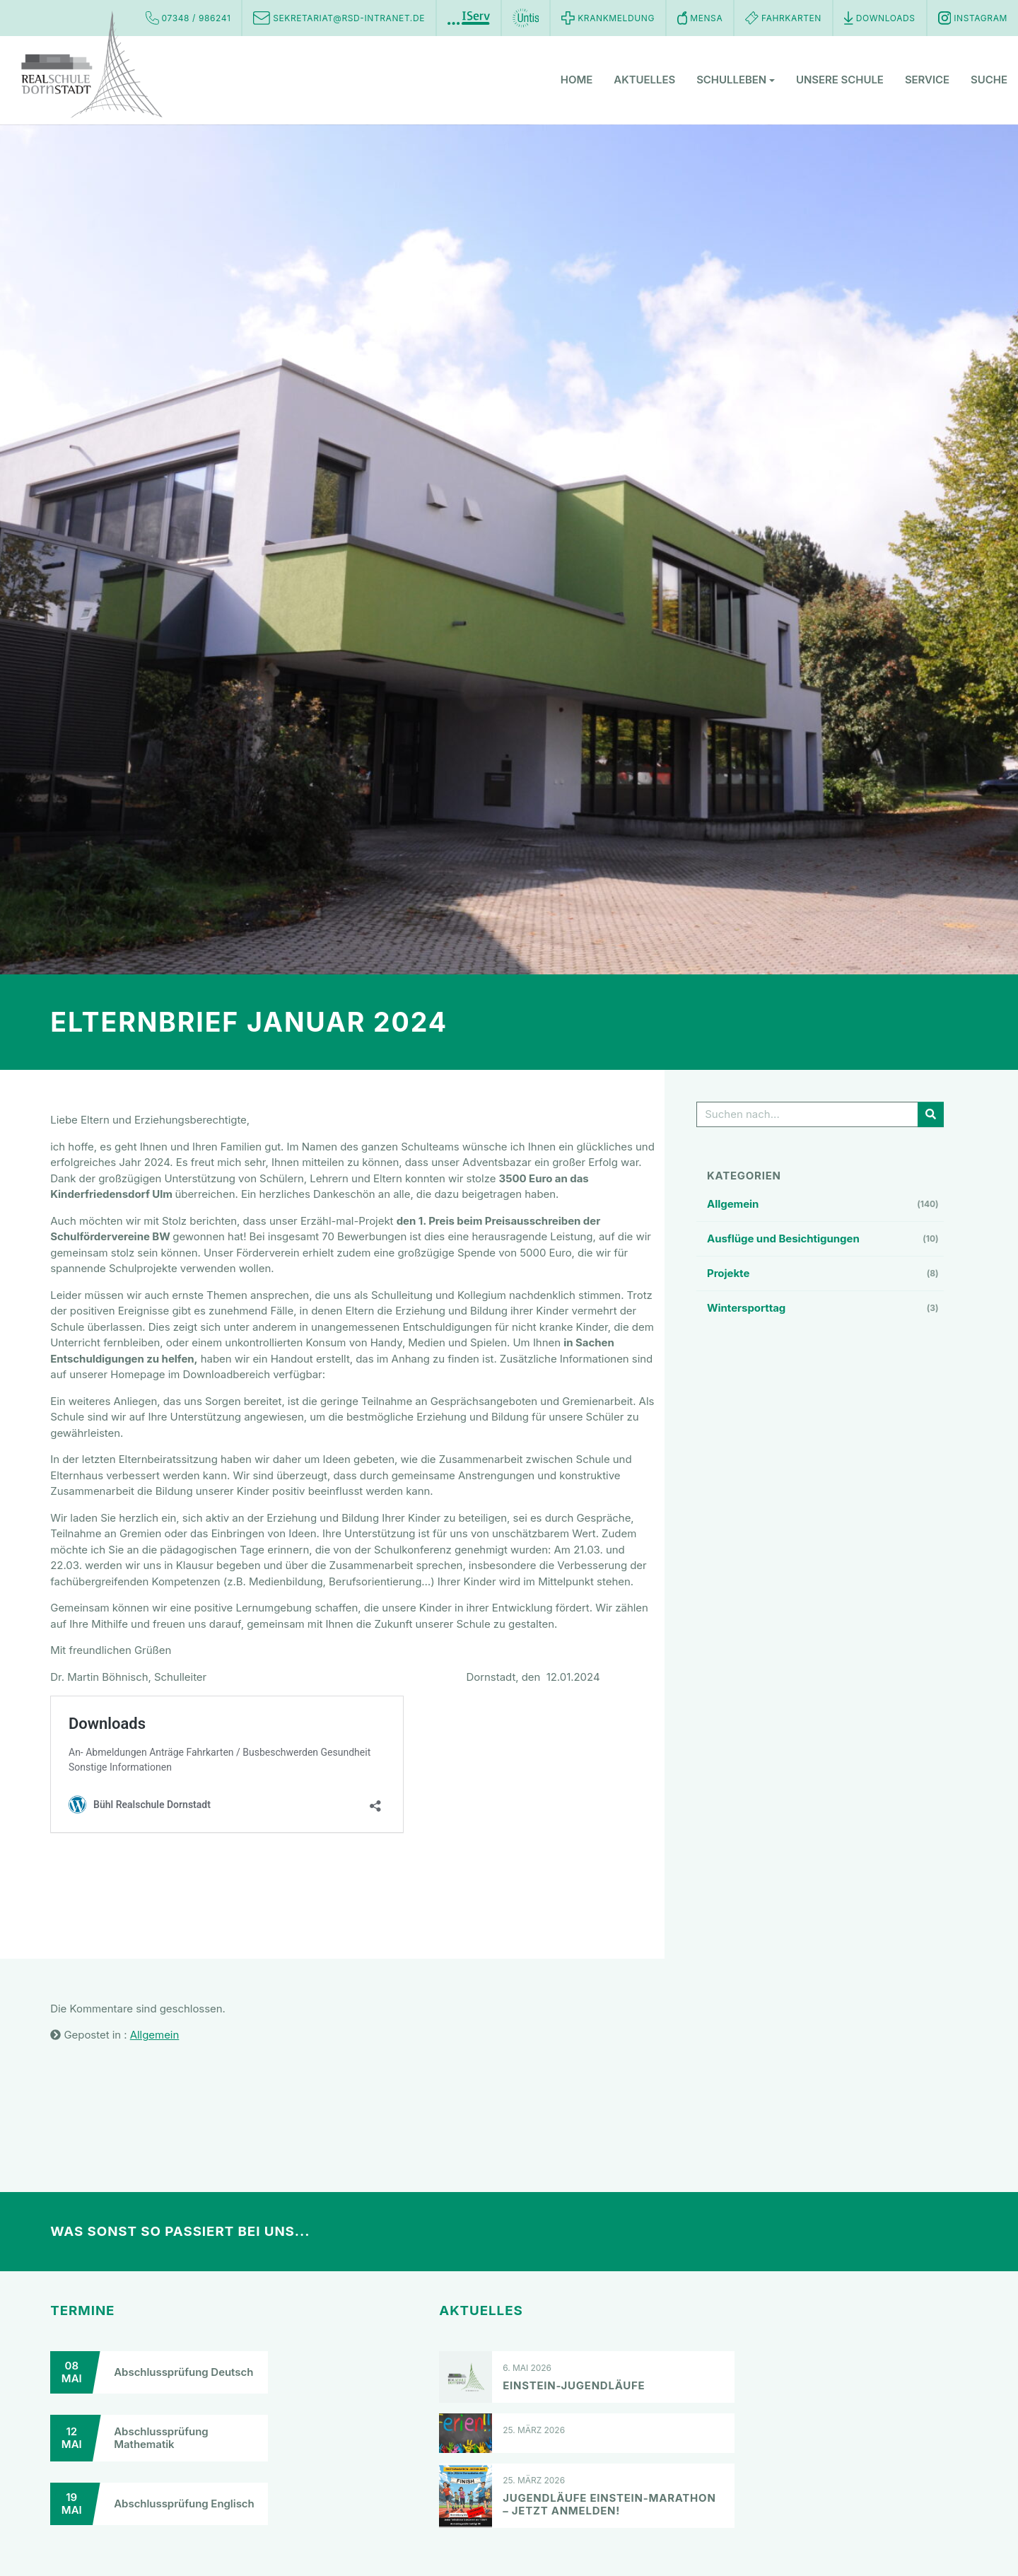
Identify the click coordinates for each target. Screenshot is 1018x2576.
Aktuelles (644, 80)
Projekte (728, 1273)
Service (927, 80)
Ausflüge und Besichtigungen (783, 1238)
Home (576, 80)
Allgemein (733, 1204)
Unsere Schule (839, 80)
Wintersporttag (746, 1308)
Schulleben (735, 80)
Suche (989, 80)
